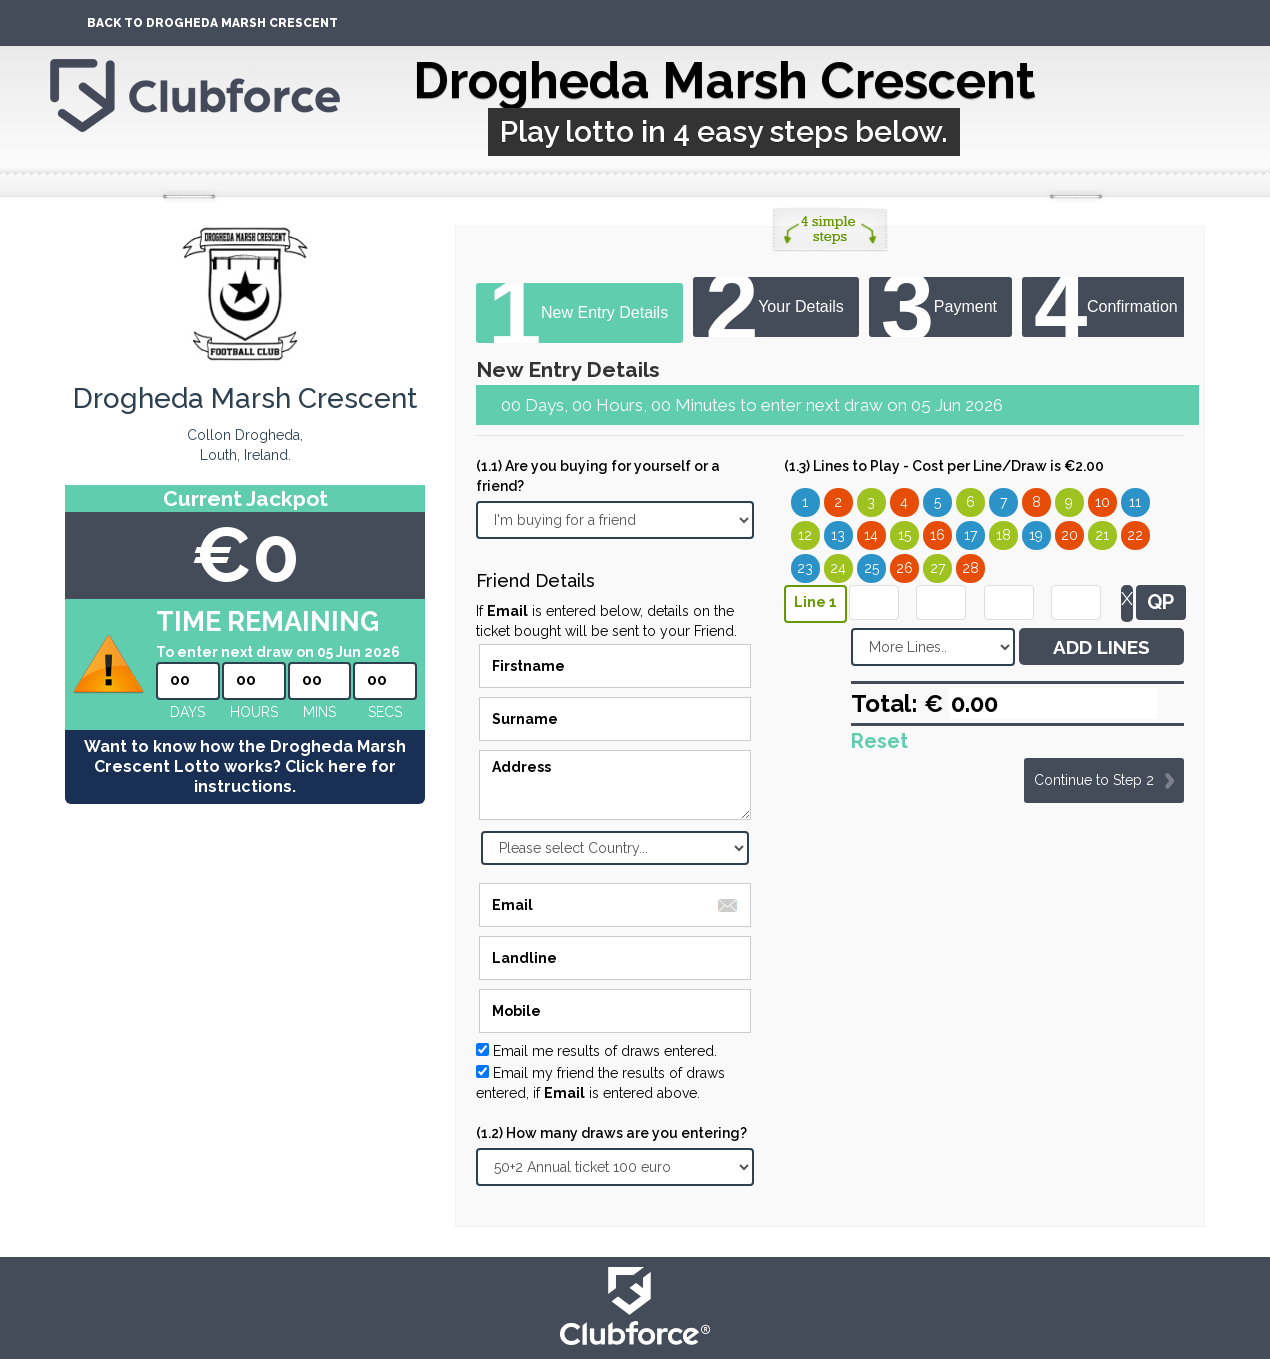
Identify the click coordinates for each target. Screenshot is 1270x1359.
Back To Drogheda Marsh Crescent (212, 23)
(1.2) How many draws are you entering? (611, 1133)
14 (871, 535)
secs (385, 712)
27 (937, 568)
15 (904, 535)
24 (838, 568)
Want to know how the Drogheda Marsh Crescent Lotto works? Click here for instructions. (245, 766)
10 (1102, 502)
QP (1160, 602)
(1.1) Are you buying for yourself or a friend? (598, 476)
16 (937, 535)
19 (1036, 535)
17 (970, 535)
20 (1069, 535)
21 (1102, 535)
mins (319, 712)
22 (1135, 535)
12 (805, 535)
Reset (879, 741)
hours (254, 712)
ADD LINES (1101, 647)
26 (904, 568)
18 (1003, 535)
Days (187, 712)
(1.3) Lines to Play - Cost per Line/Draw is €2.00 (944, 466)
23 (805, 568)
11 (1135, 502)
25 (871, 568)
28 (970, 568)
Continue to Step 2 (1094, 780)
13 (838, 535)
